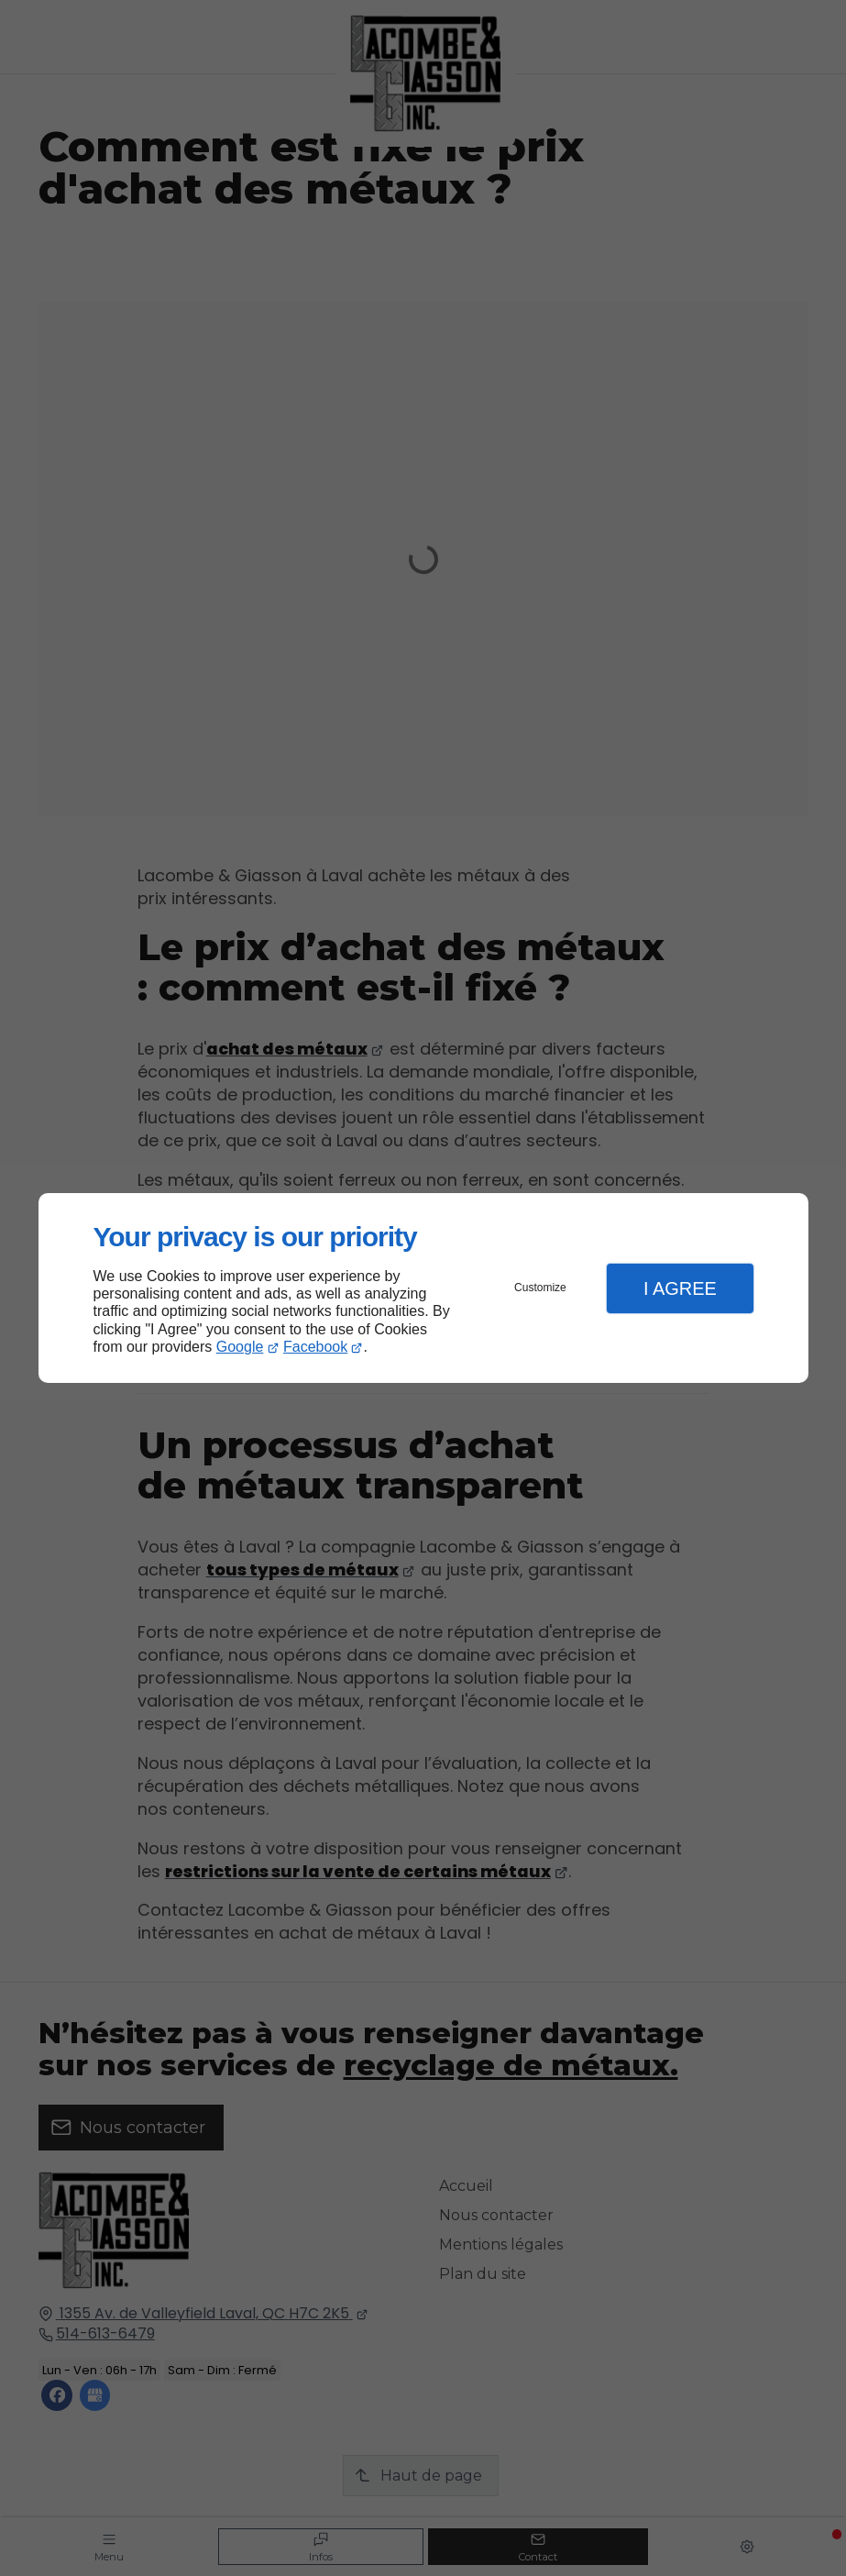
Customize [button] (540, 1287)
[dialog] (423, 1288)
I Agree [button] (680, 1288)
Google (240, 1346)
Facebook (315, 1346)
